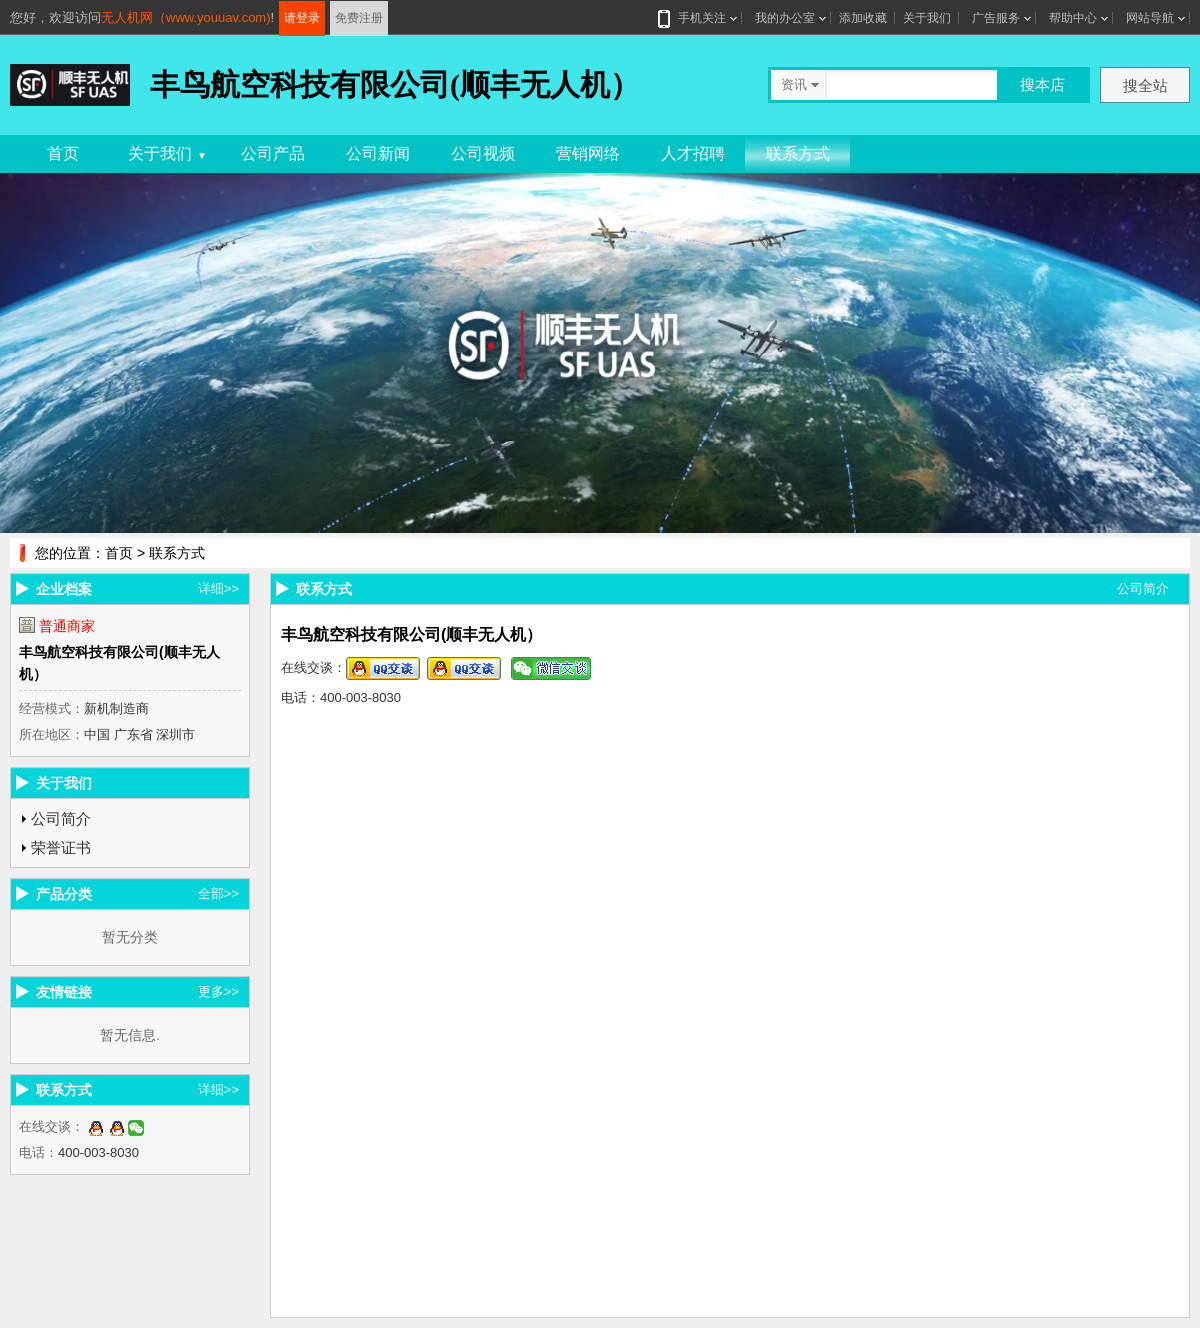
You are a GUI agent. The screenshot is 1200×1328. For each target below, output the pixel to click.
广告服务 (996, 18)
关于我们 (927, 18)
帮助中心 (1073, 18)
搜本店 (1042, 84)
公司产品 (273, 153)
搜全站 (1145, 85)
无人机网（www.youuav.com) (186, 17)
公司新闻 (378, 153)
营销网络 (588, 153)
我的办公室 (785, 18)
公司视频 (483, 153)
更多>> (218, 991)
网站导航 (1150, 18)
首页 (63, 153)
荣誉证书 (61, 847)
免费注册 (359, 18)
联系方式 (798, 153)
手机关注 (698, 18)
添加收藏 (863, 18)
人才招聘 (693, 153)
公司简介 (61, 818)
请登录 (302, 18)
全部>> (218, 893)
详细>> (218, 588)
